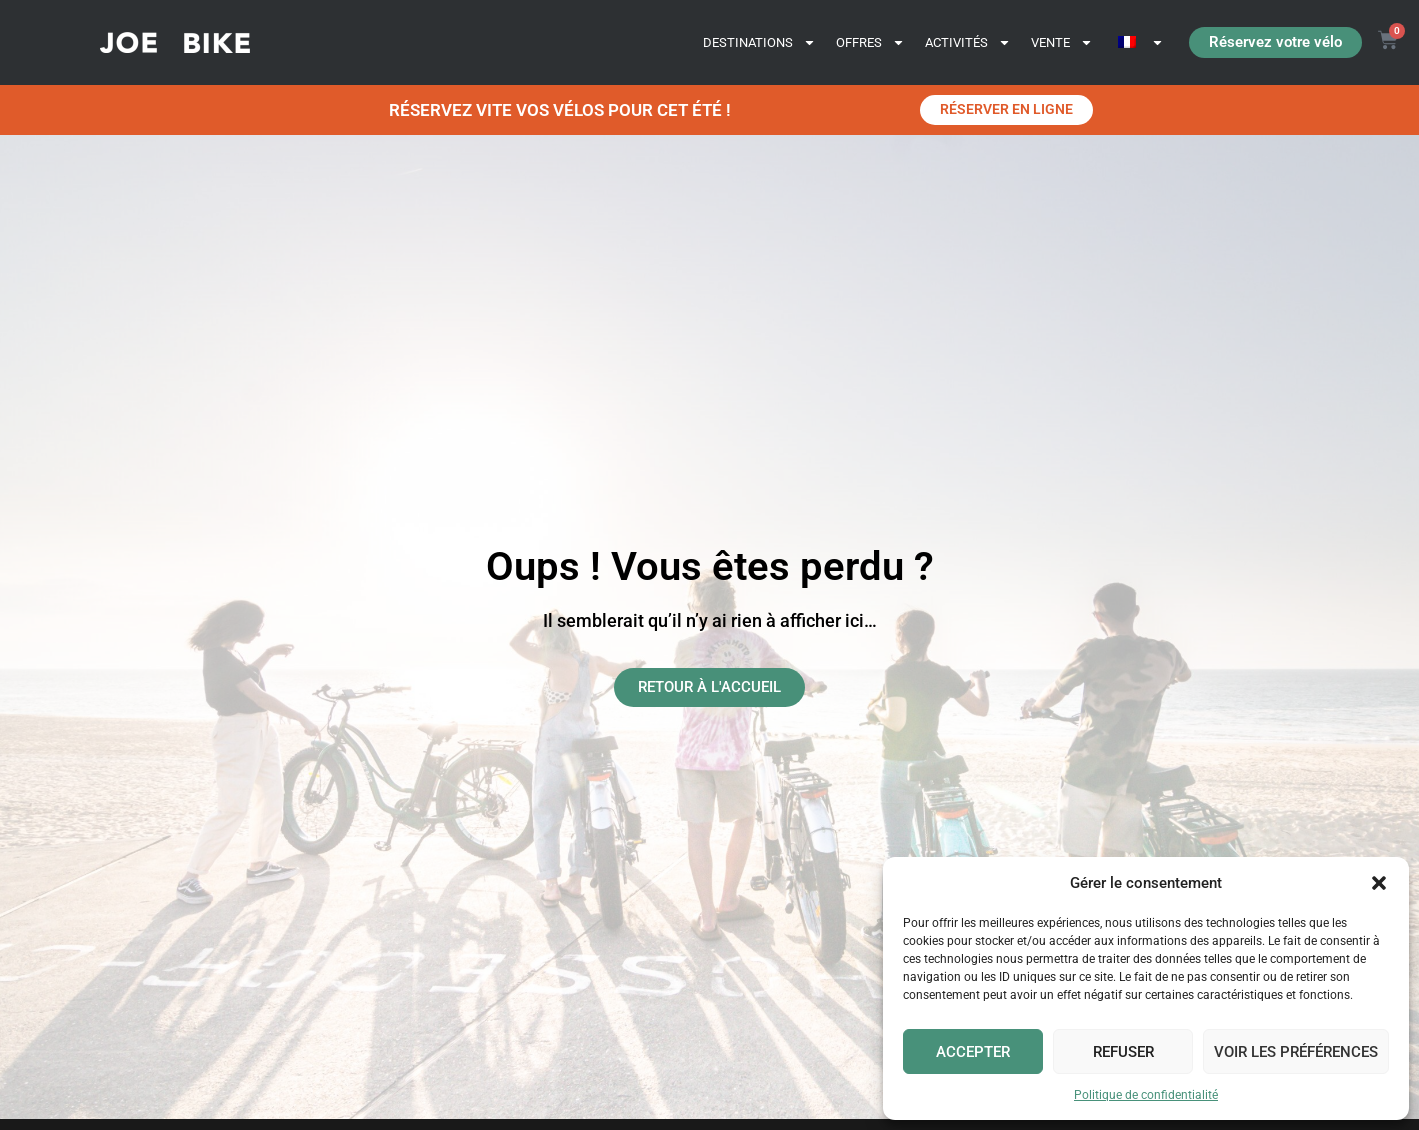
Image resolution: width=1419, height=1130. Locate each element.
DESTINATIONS (759, 42)
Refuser (1123, 1052)
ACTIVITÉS (968, 42)
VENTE (1062, 42)
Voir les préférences (1296, 1052)
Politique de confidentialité (1146, 1095)
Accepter (973, 1052)
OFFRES (870, 42)
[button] (1379, 883)
